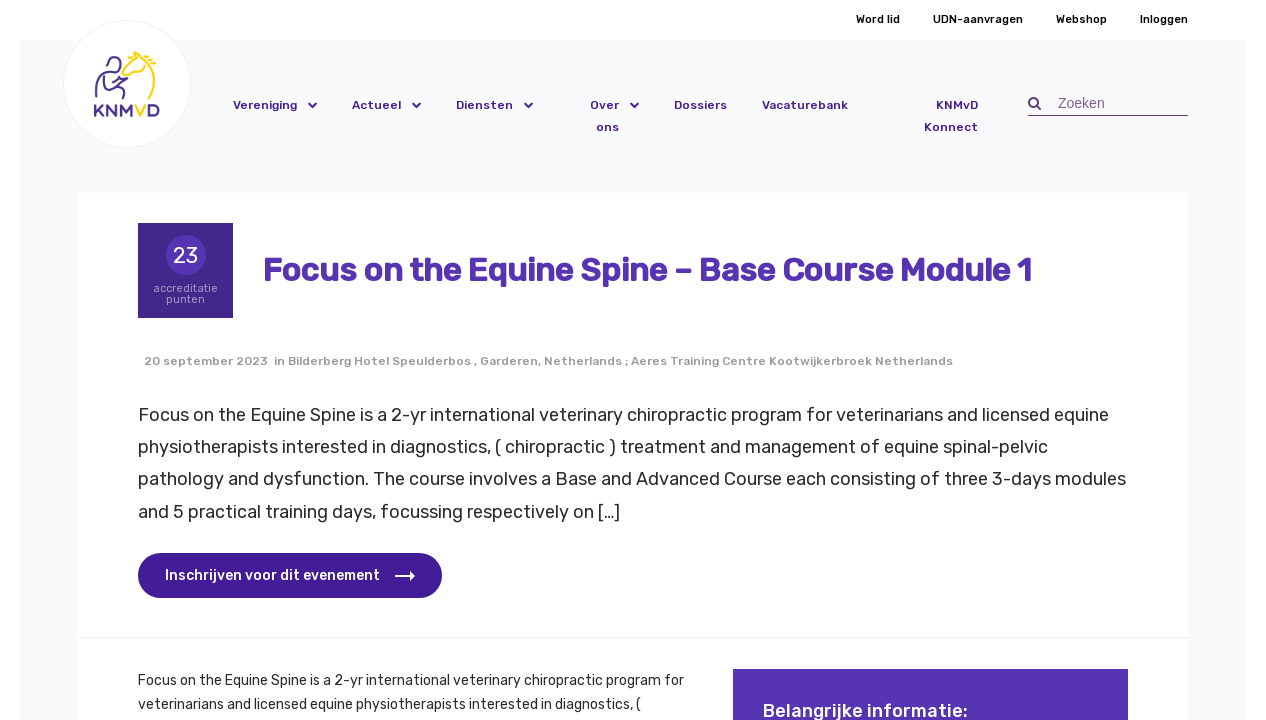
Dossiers (700, 105)
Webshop (1081, 19)
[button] (127, 83)
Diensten (484, 105)
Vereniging (265, 105)
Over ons (604, 116)
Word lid (878, 19)
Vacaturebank (805, 105)
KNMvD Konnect (951, 116)
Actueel (376, 105)
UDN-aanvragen (978, 19)
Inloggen (1164, 19)
